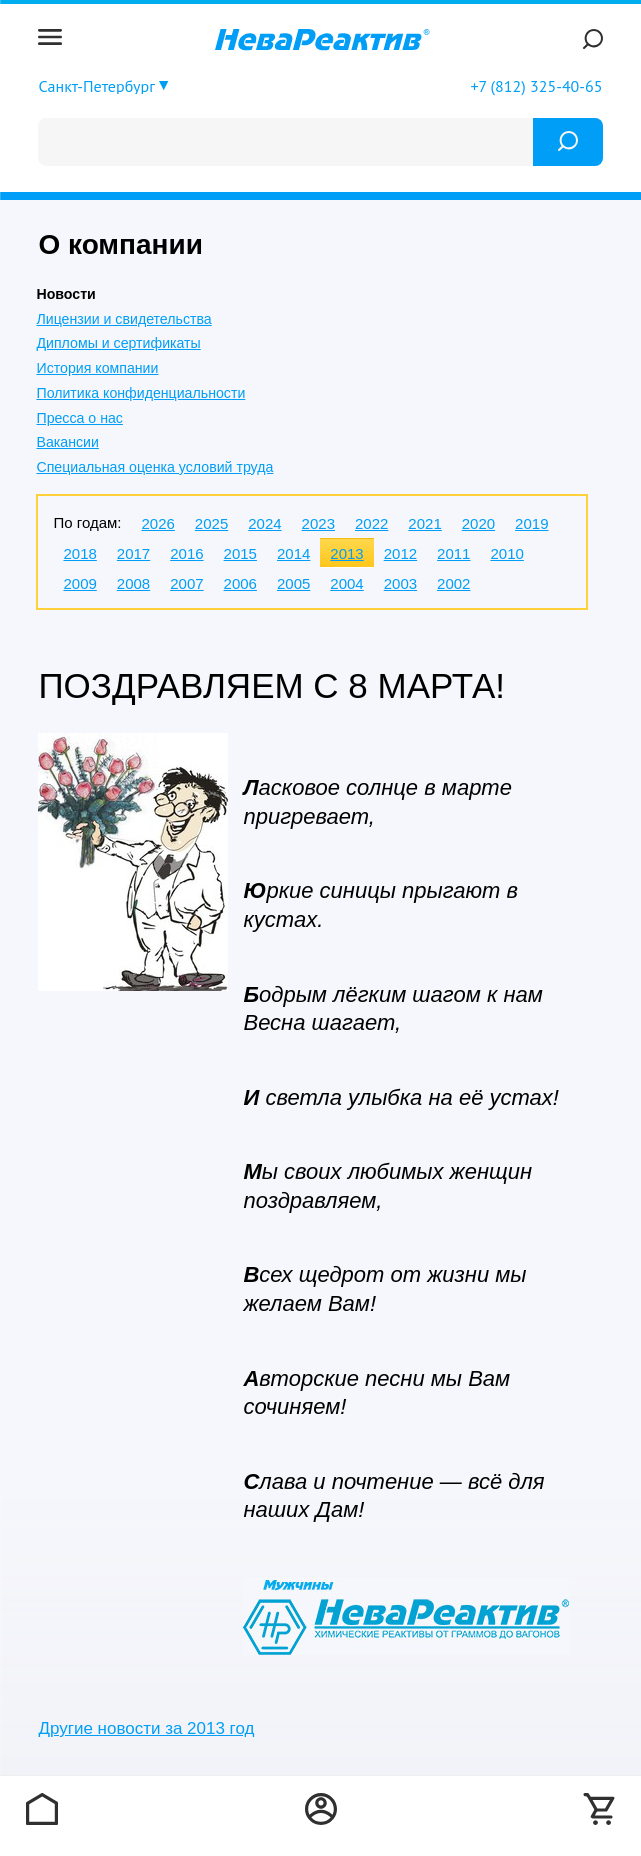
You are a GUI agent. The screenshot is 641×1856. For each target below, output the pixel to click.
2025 (211, 523)
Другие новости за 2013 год (146, 1728)
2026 (157, 523)
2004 (346, 583)
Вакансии (67, 442)
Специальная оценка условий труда (154, 467)
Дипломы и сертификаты (118, 343)
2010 (506, 553)
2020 (478, 523)
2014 (293, 553)
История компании (97, 368)
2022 (371, 523)
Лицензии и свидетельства (123, 319)
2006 (240, 583)
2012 (400, 553)
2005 (293, 583)
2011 (453, 553)
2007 (186, 583)
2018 (79, 553)
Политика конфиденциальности (140, 393)
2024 (264, 523)
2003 (400, 583)
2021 (424, 523)
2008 (133, 583)
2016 (186, 553)
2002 (453, 583)
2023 (318, 523)
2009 (79, 583)
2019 (531, 523)
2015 (240, 553)
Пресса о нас (79, 418)
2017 (133, 553)
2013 (346, 553)
